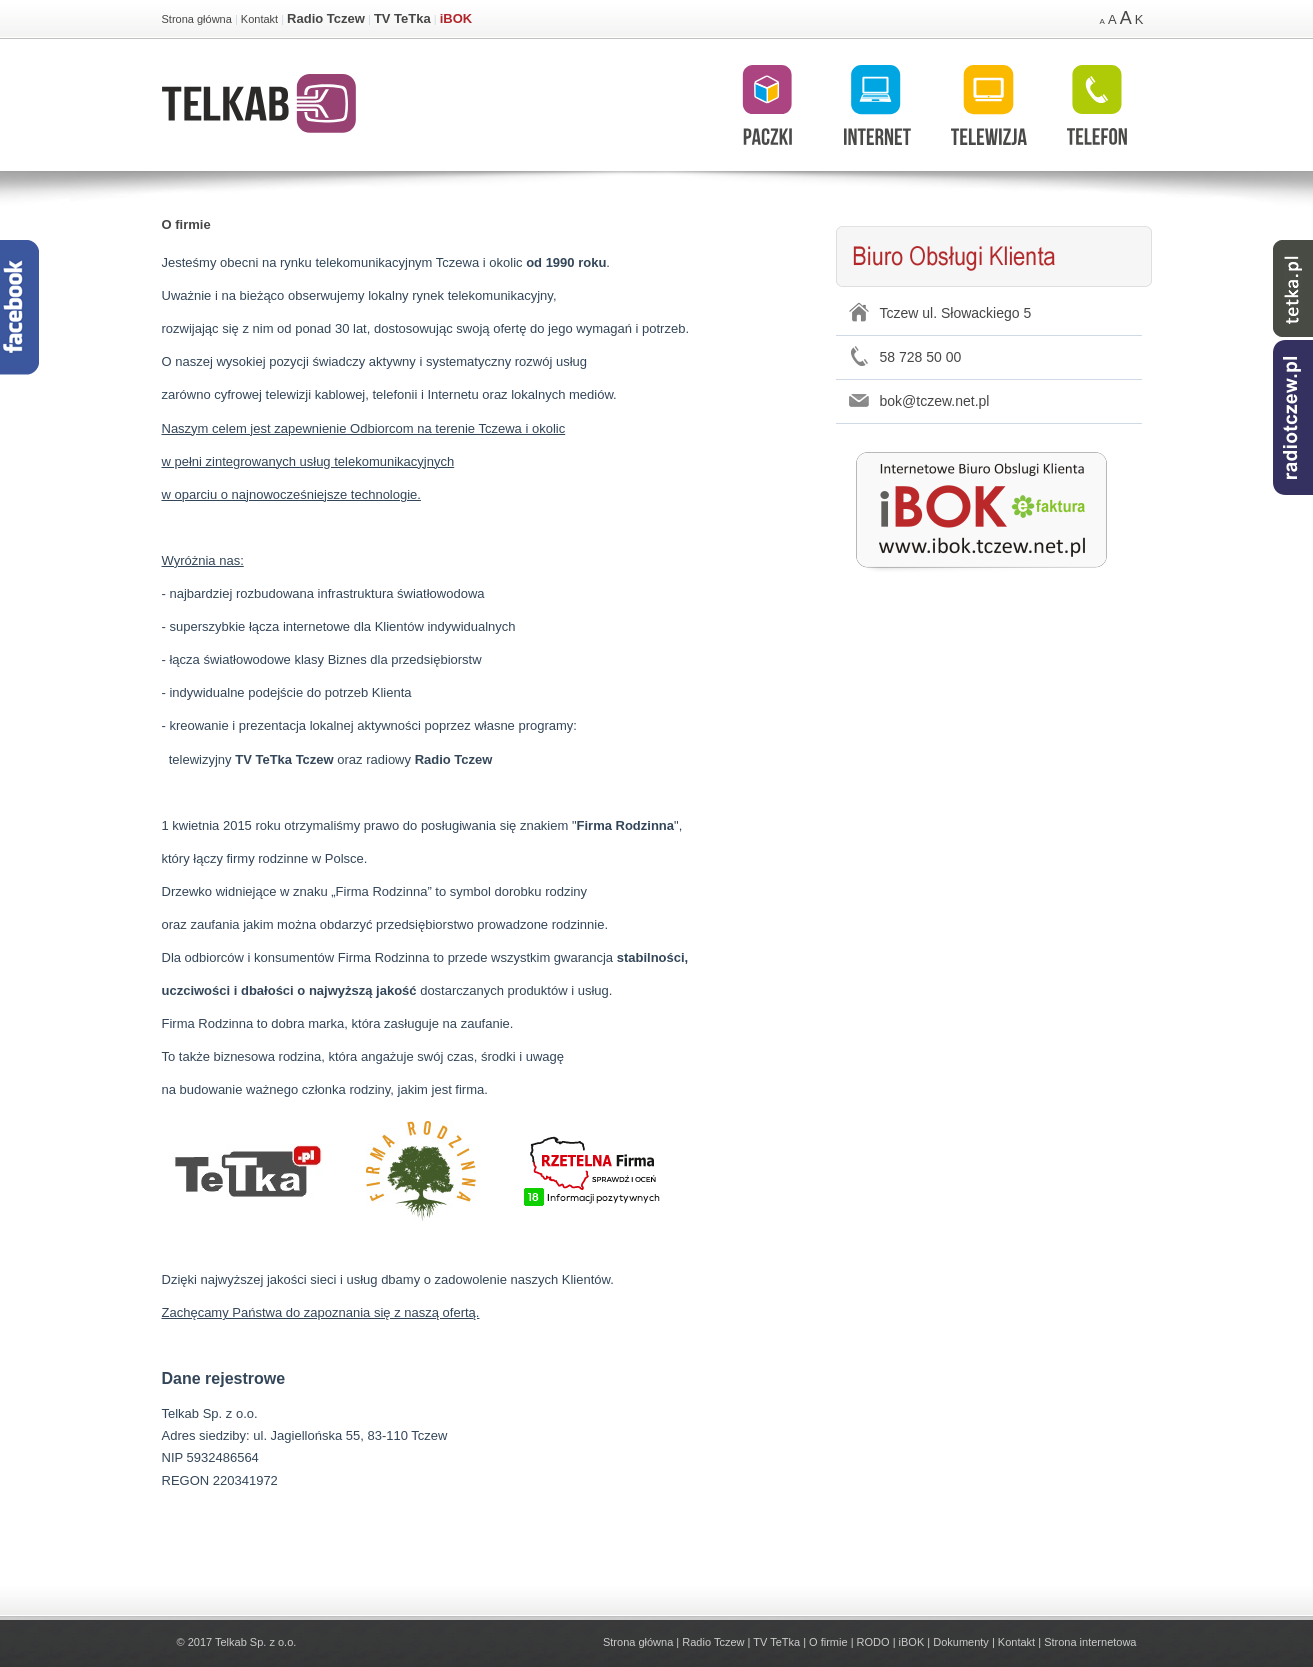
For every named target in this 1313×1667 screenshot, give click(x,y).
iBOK (456, 18)
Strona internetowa (1090, 1642)
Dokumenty (961, 1642)
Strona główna (197, 19)
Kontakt (259, 19)
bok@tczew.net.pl (935, 401)
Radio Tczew (326, 18)
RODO (873, 1642)
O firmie (186, 224)
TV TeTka (402, 18)
